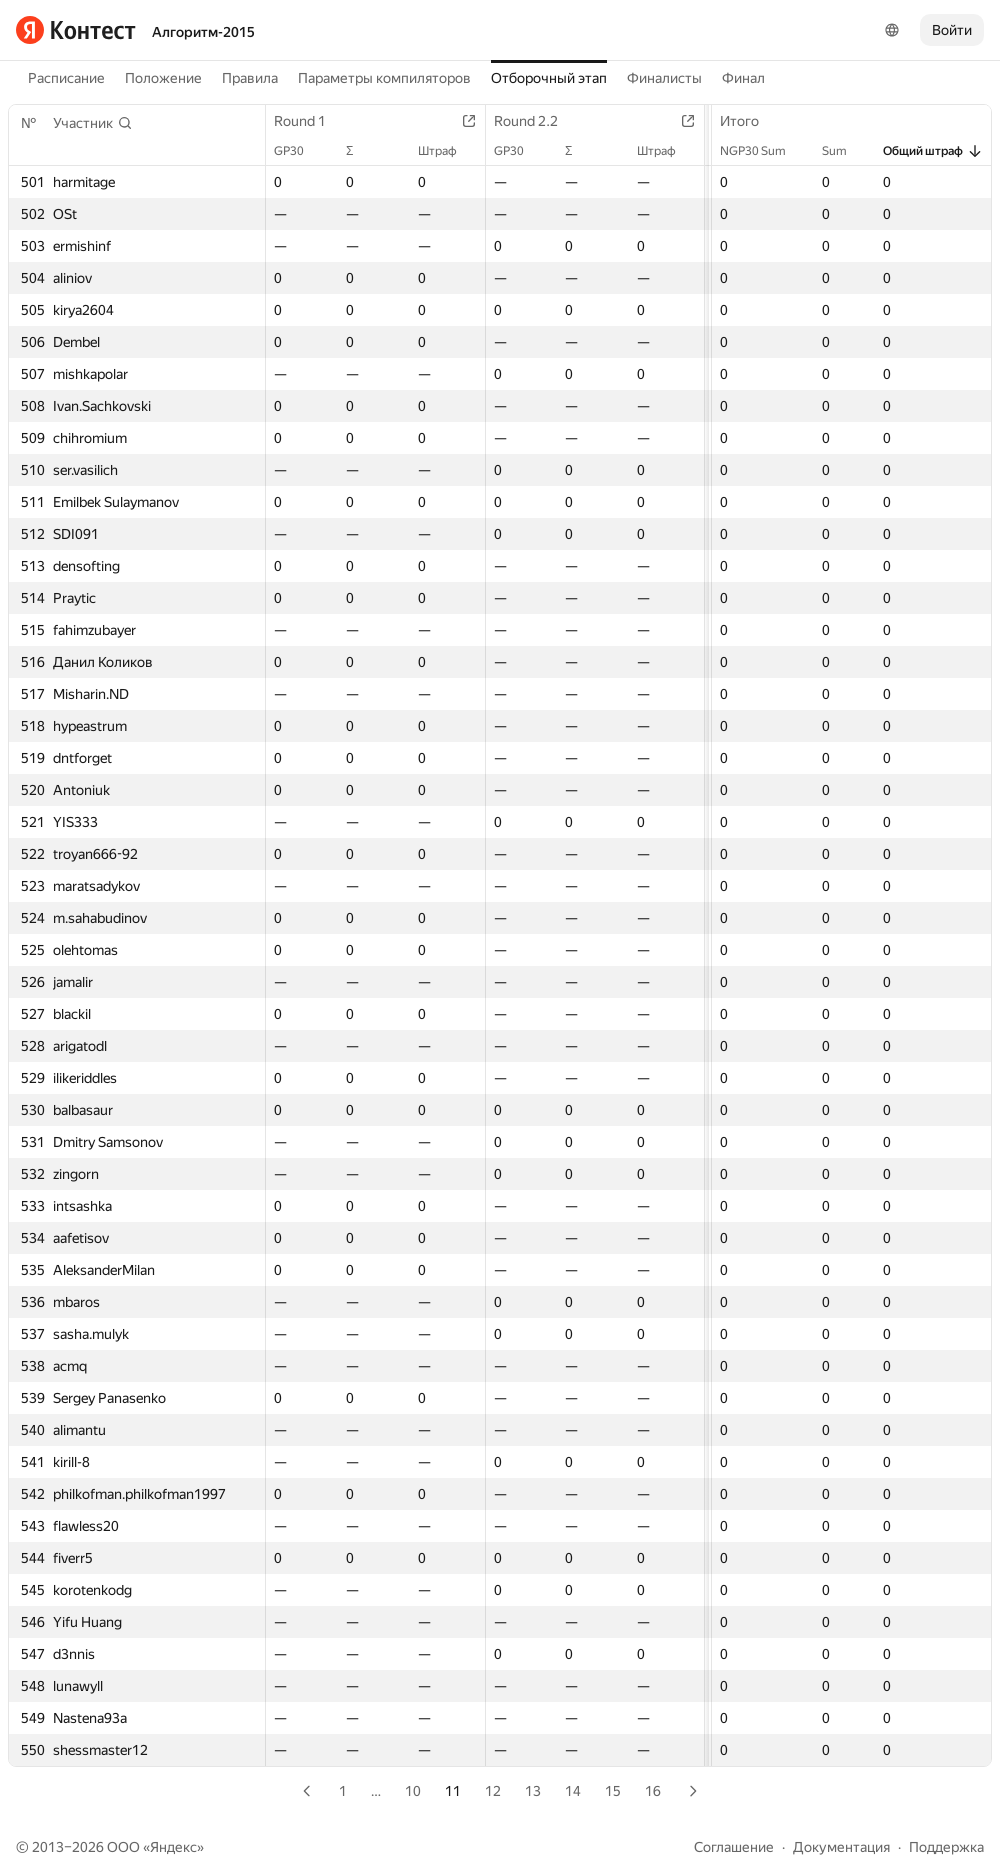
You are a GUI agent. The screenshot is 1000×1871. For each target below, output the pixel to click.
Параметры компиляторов (384, 78)
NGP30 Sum (763, 151)
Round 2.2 (536, 121)
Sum (844, 151)
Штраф (447, 151)
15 (613, 1791)
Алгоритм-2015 (203, 32)
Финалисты (664, 78)
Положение (163, 78)
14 (573, 1791)
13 (533, 1791)
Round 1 (310, 121)
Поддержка (946, 1847)
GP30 (299, 151)
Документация (841, 1847)
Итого (749, 121)
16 (653, 1791)
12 (493, 1791)
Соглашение (734, 1847)
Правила (250, 78)
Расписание (66, 78)
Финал (743, 78)
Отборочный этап (549, 78)
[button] (93, 123)
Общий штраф (933, 151)
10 (413, 1791)
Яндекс (173, 1847)
